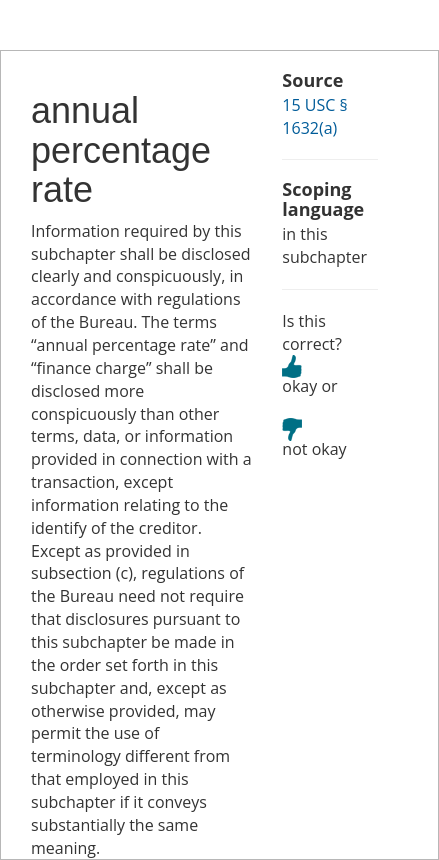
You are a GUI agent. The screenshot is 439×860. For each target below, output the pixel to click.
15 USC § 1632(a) (314, 116)
